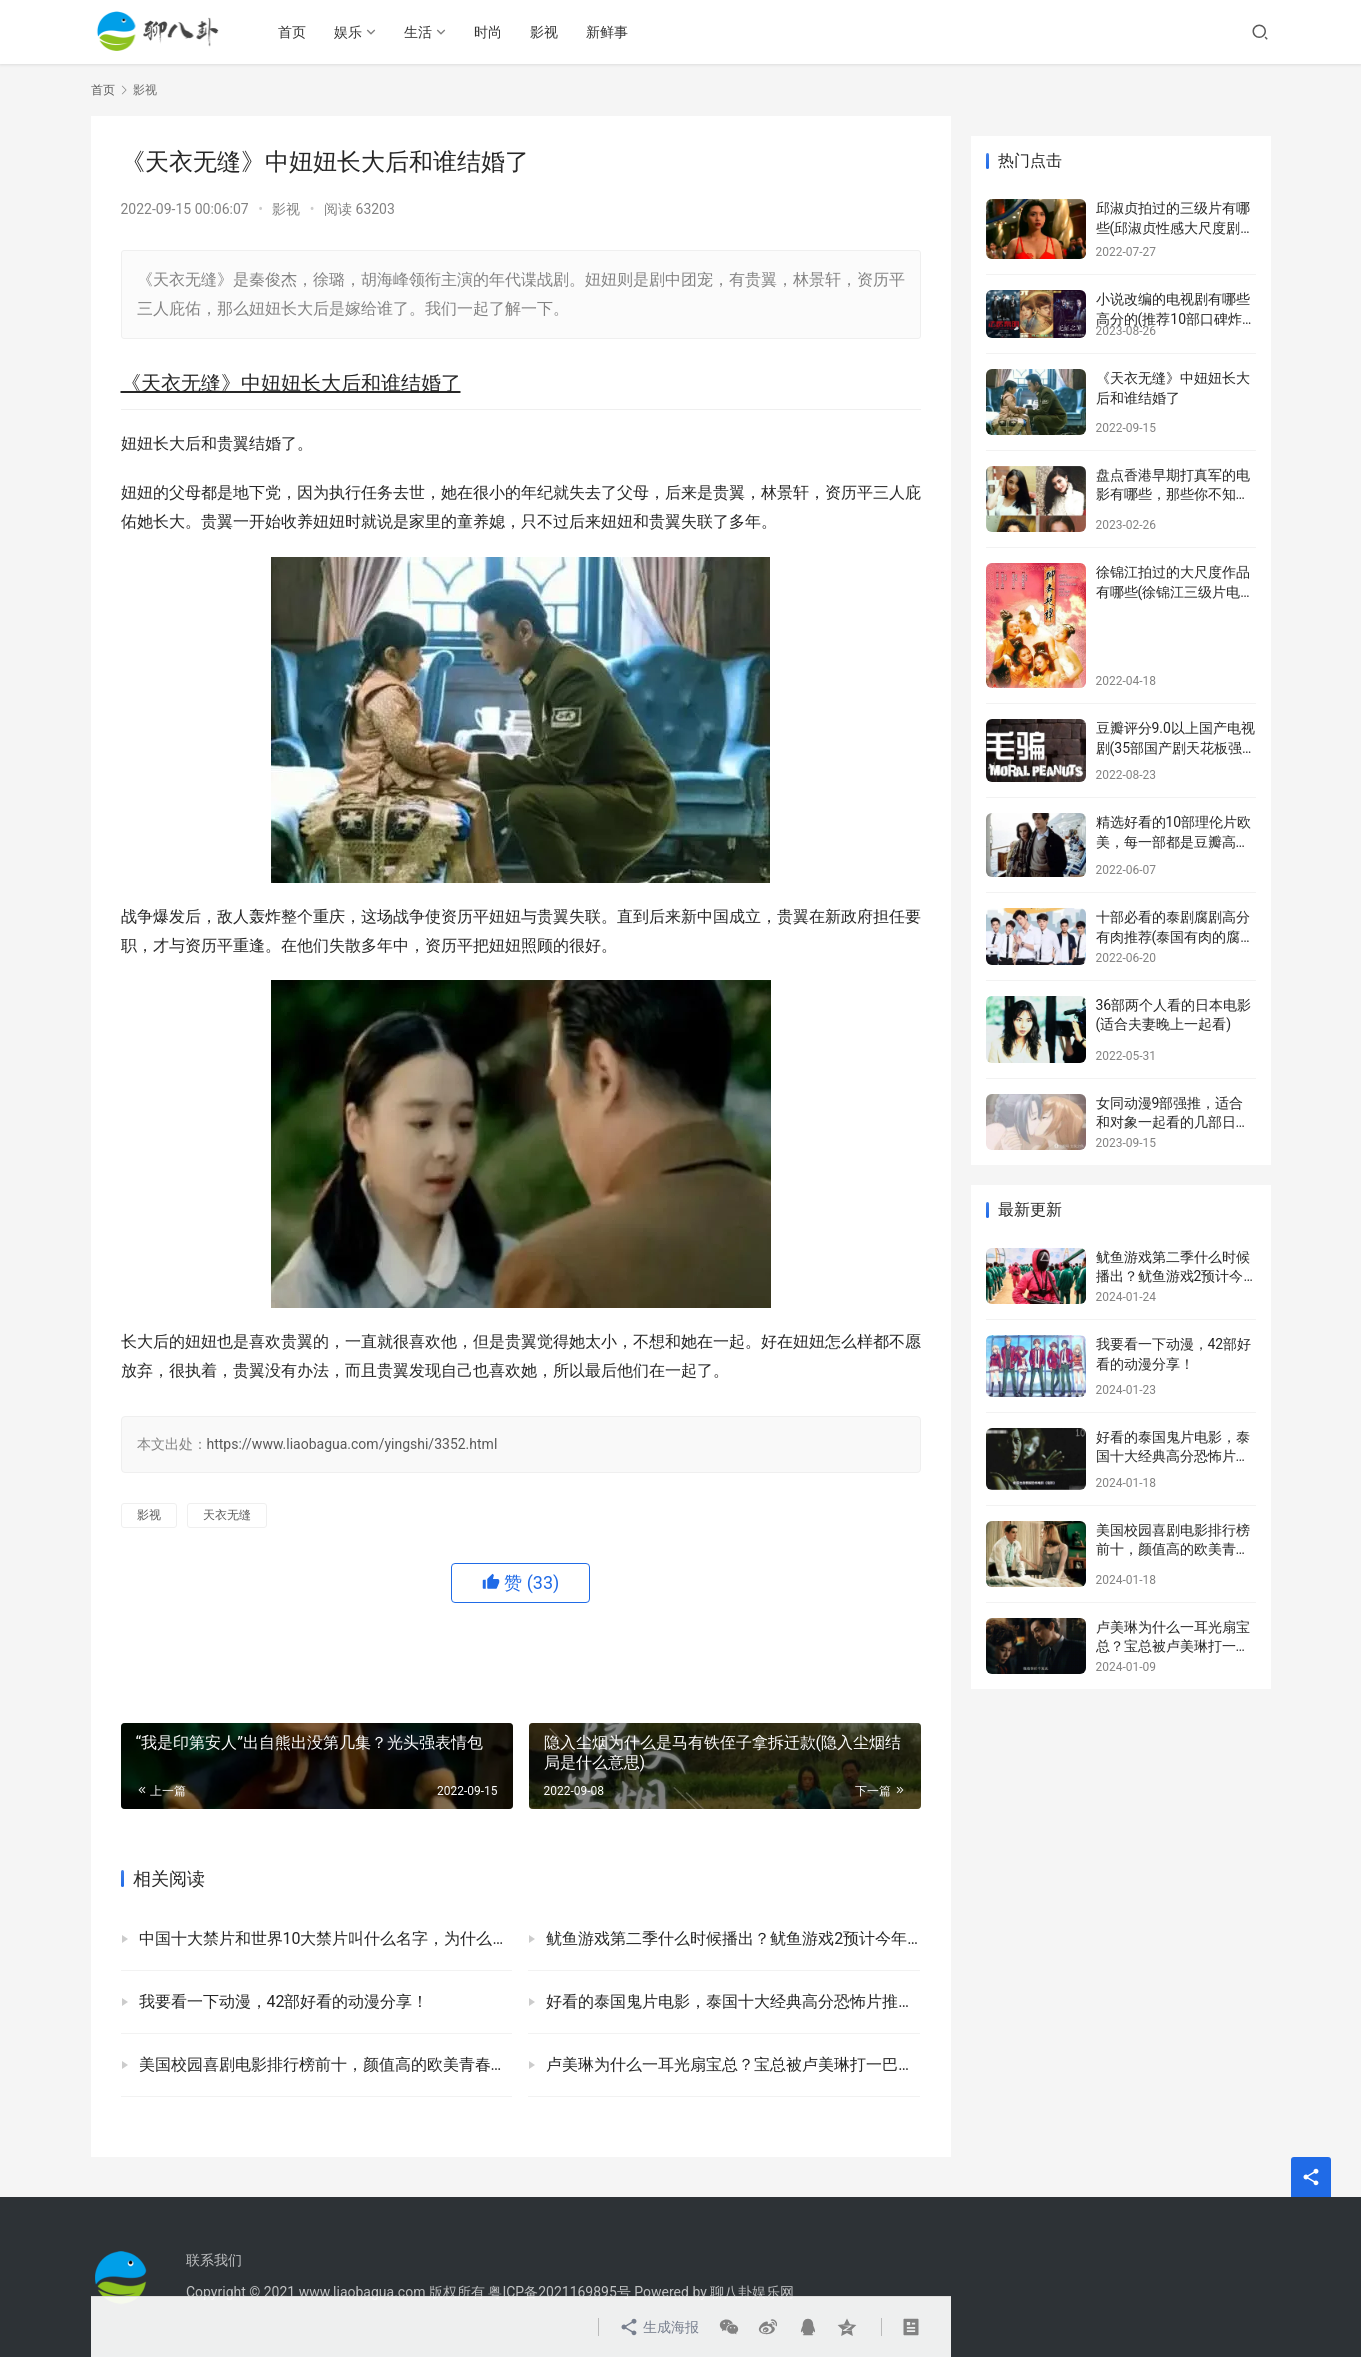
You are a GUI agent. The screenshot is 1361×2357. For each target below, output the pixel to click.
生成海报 (659, 2327)
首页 (294, 32)
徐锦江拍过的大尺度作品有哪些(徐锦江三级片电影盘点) (1175, 591)
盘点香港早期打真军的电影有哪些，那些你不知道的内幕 (1173, 494)
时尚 (490, 32)
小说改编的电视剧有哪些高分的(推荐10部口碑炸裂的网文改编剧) (1173, 318)
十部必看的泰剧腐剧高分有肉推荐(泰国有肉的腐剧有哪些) (1175, 936)
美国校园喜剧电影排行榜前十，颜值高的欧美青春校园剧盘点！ (326, 2064)
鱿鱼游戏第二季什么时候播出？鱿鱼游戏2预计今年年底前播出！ (733, 1938)
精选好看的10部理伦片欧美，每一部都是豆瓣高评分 (1174, 841)
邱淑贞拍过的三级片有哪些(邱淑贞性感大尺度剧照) (1173, 227)
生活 (420, 32)
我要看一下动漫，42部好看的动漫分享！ (284, 2001)
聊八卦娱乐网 (752, 2292)
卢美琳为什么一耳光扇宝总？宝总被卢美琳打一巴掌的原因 (733, 2064)
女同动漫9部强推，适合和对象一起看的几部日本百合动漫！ (1173, 1122)
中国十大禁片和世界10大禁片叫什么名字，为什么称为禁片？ (326, 1938)
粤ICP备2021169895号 (559, 2292)
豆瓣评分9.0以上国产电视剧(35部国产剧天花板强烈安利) (1175, 747)
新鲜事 (609, 32)
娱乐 (350, 32)
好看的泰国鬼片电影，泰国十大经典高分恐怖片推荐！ (733, 2001)
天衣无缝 (227, 1515)
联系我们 (214, 2260)
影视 (546, 32)
